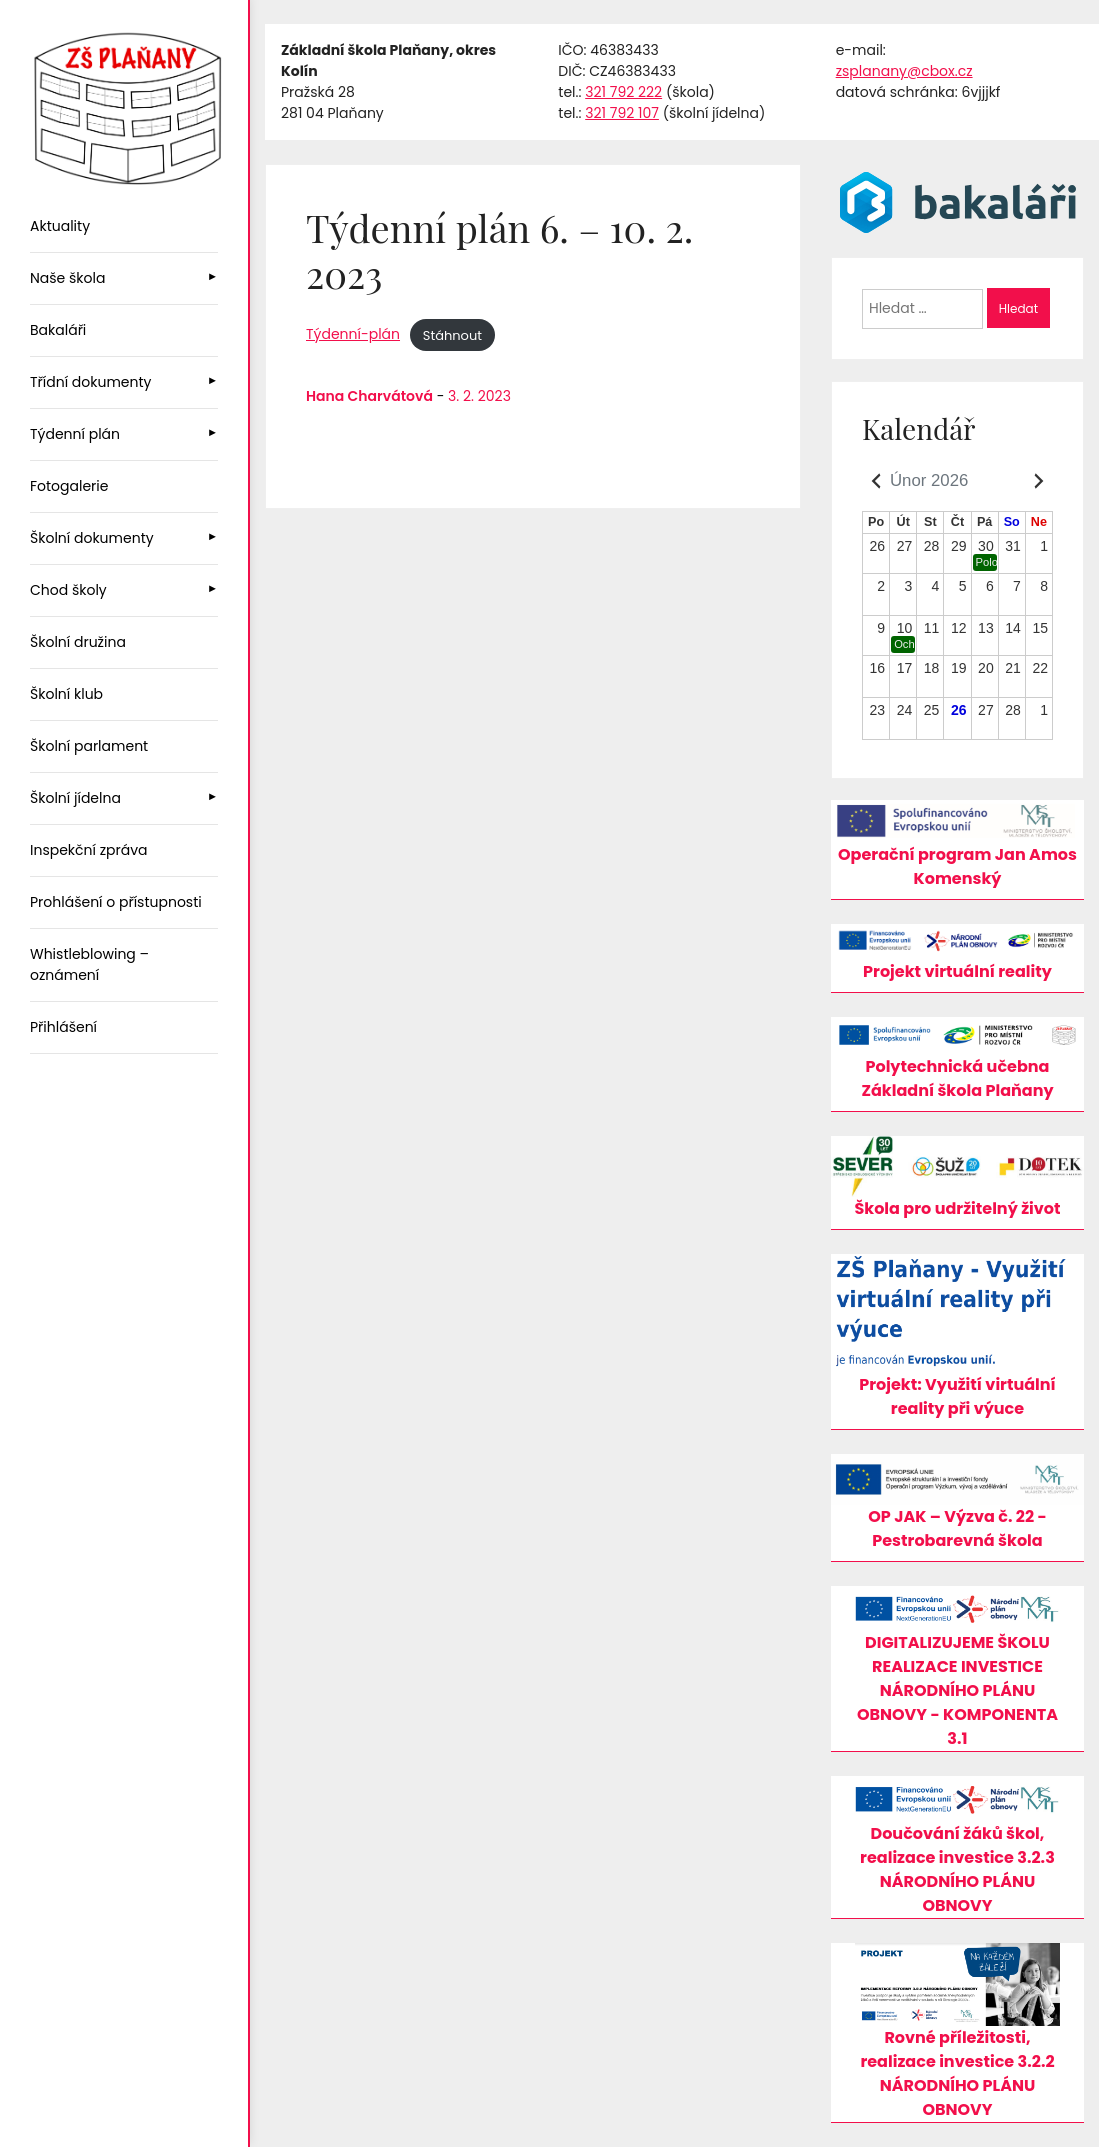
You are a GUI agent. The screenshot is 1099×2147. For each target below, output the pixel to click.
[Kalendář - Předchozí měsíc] (876, 481)
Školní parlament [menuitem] (89, 746)
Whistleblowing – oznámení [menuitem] (89, 964)
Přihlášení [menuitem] (63, 1027)
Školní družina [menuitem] (78, 642)
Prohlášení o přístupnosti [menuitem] (116, 902)
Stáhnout (452, 334)
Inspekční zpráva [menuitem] (89, 850)
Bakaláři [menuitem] (58, 330)
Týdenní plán (75, 434)
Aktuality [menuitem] (60, 226)
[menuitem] (124, 278)
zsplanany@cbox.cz (904, 71)
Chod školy (68, 590)
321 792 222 (623, 92)
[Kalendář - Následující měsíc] (1039, 481)
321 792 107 (622, 113)
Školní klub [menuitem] (66, 694)
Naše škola (67, 278)
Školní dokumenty (92, 538)
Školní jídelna (75, 798)
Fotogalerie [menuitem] (69, 486)
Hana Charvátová (369, 396)
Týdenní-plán (353, 334)
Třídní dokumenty (90, 382)
